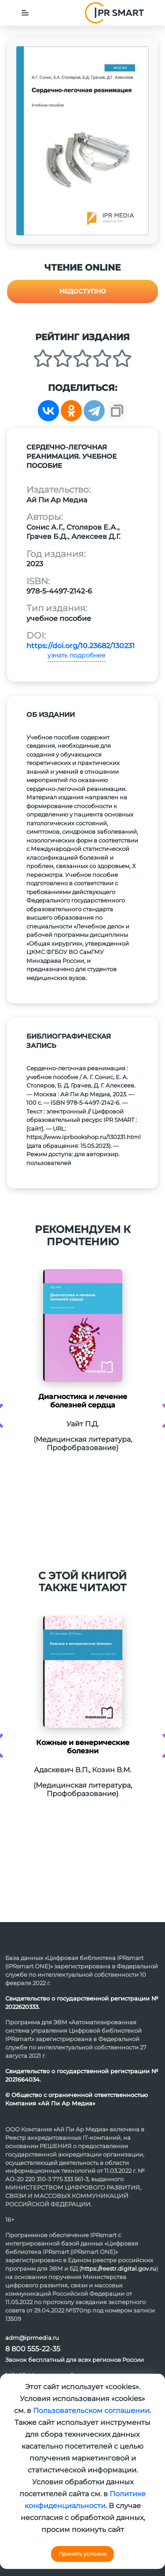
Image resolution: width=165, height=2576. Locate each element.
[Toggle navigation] (25, 13)
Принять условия (82, 2553)
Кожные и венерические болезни (82, 1746)
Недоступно (82, 291)
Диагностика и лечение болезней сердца (82, 1400)
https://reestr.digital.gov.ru (118, 2268)
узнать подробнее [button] (77, 655)
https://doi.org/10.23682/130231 (80, 646)
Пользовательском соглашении (91, 2410)
